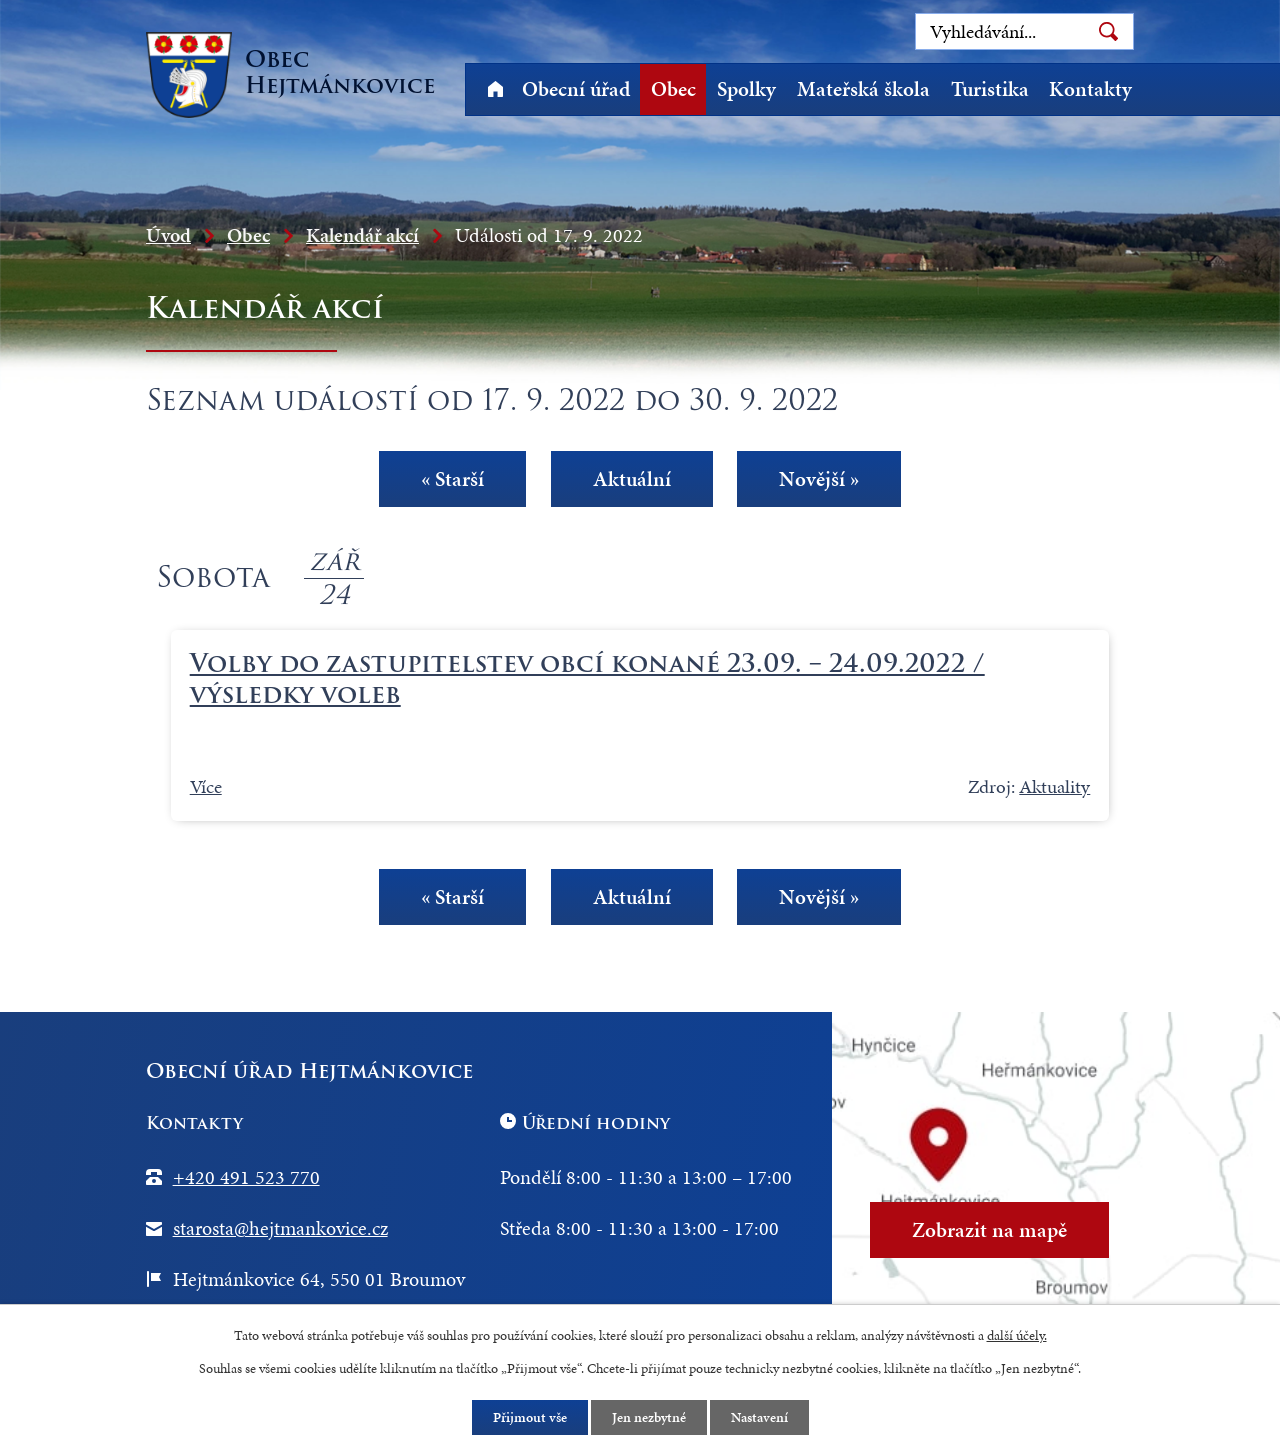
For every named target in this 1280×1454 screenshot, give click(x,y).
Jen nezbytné (649, 1417)
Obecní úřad (576, 89)
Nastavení (759, 1417)
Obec (673, 89)
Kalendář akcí (362, 235)
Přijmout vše (530, 1417)
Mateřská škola (863, 89)
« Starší (452, 478)
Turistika (990, 89)
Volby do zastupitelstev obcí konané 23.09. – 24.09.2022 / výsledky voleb (587, 679)
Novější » (819, 478)
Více (206, 786)
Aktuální (632, 478)
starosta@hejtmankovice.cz (280, 1228)
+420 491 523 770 (246, 1177)
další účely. (1017, 1335)
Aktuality (1054, 786)
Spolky (746, 89)
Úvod (495, 89)
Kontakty (1090, 89)
